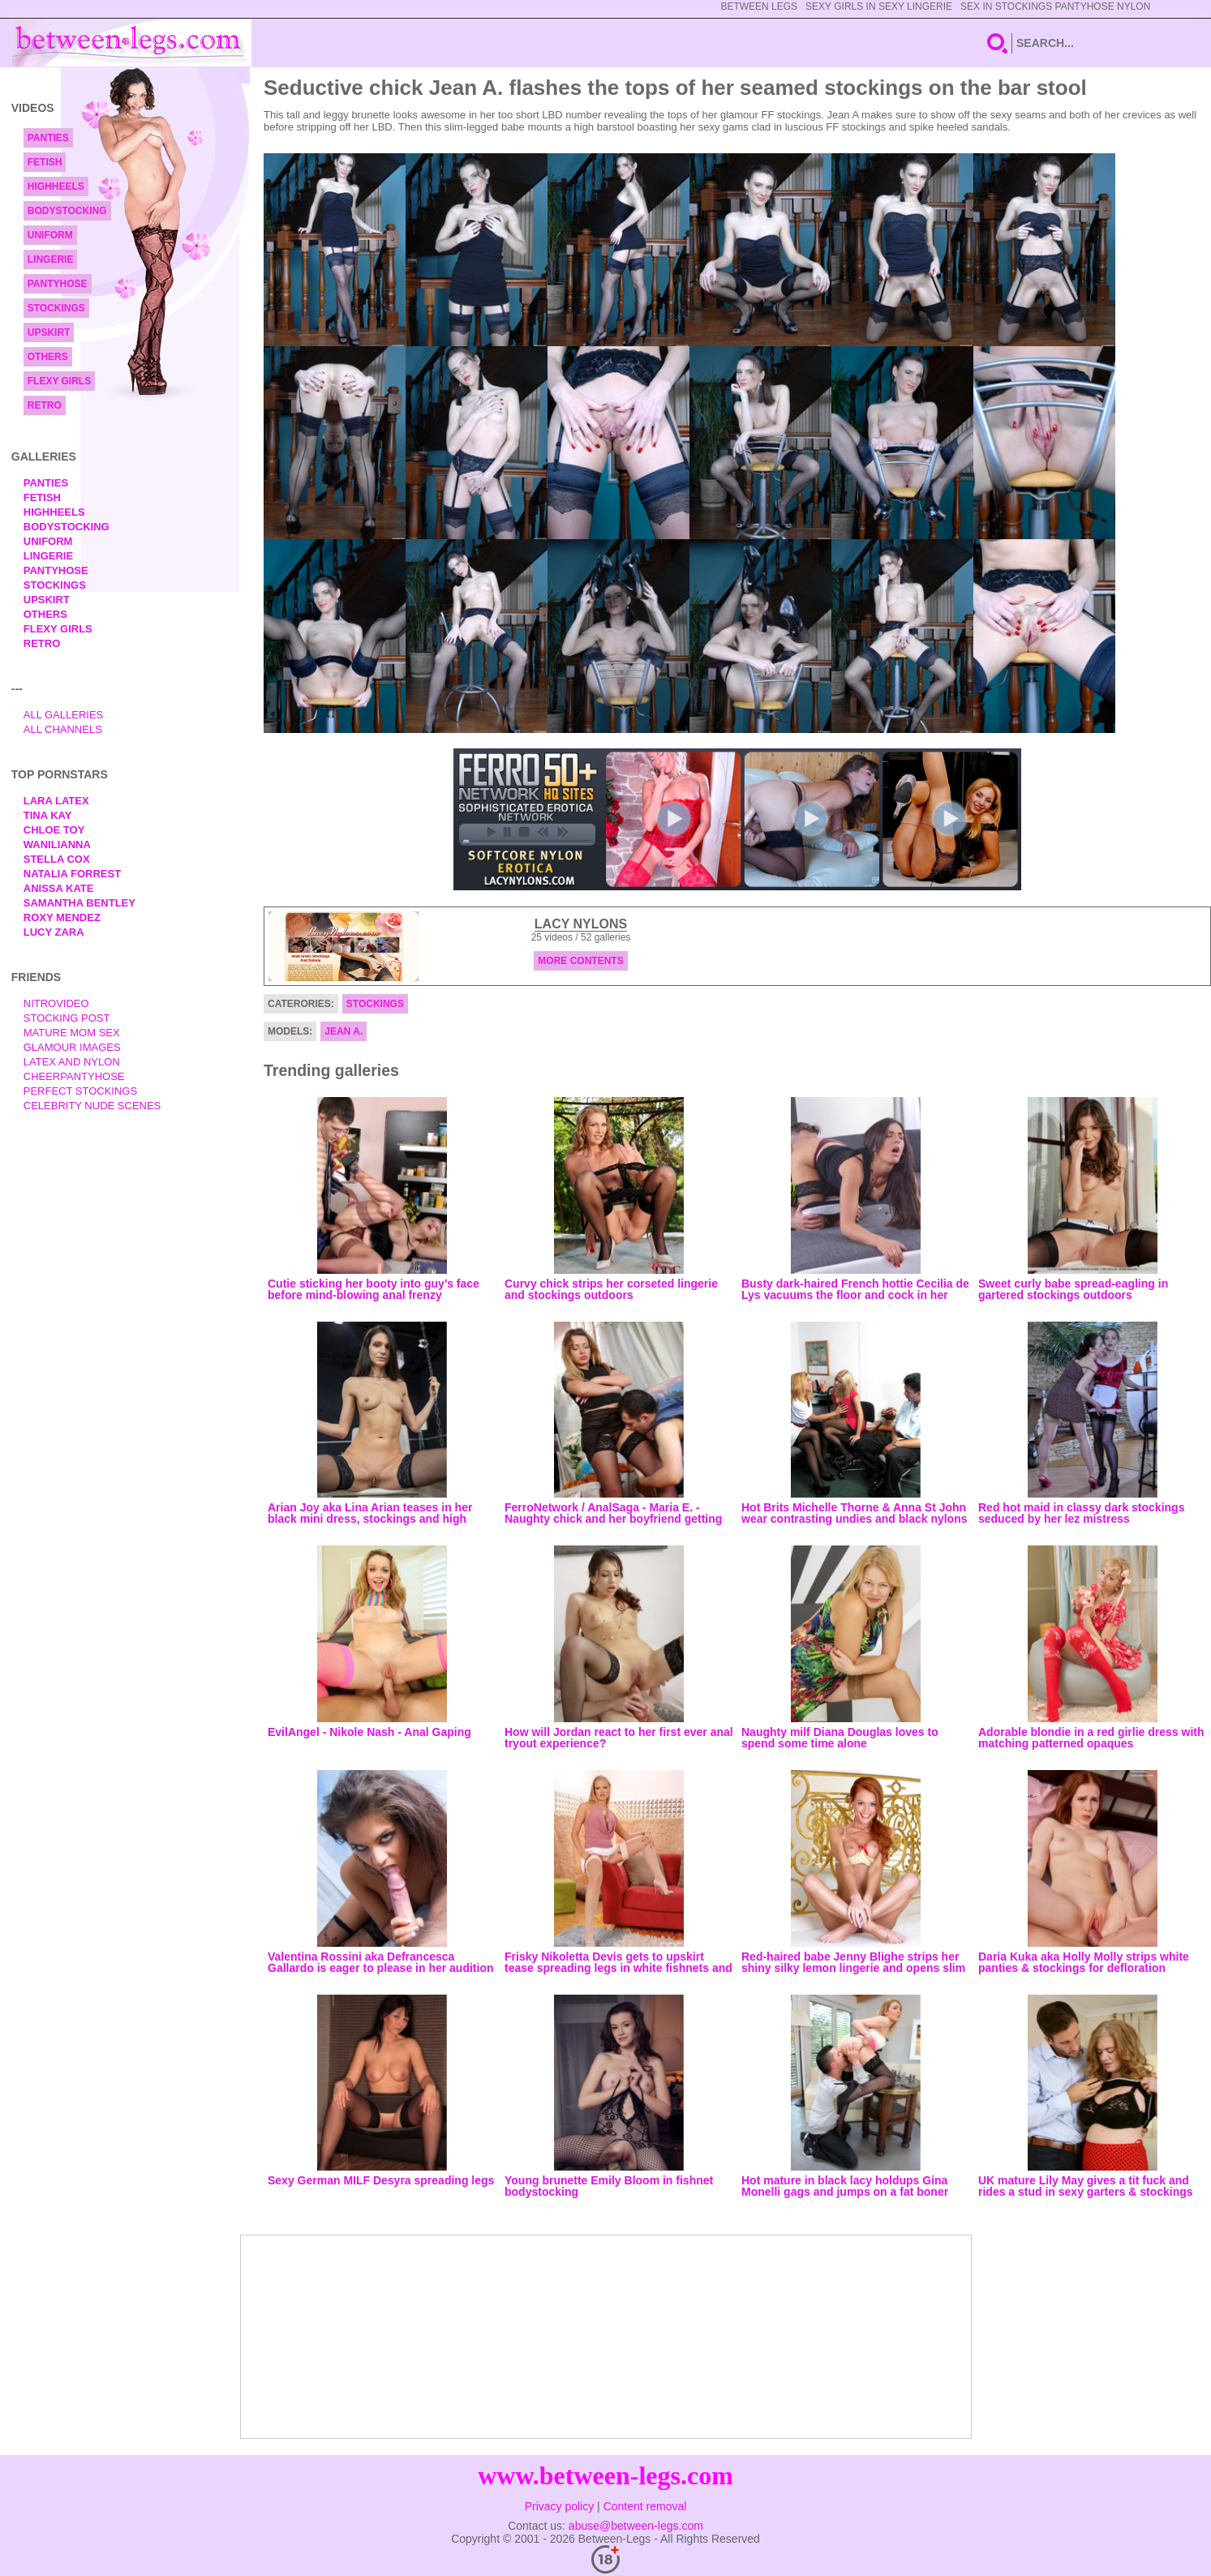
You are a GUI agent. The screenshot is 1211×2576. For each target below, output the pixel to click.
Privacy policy (560, 2506)
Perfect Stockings (80, 1091)
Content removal (645, 2506)
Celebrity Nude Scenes (92, 1105)
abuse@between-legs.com (636, 2525)
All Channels (63, 729)
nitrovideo (56, 1003)
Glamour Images (72, 1047)
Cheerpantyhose (74, 1076)
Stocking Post (67, 1018)
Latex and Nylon (72, 1062)
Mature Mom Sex (72, 1033)
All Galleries (64, 715)
